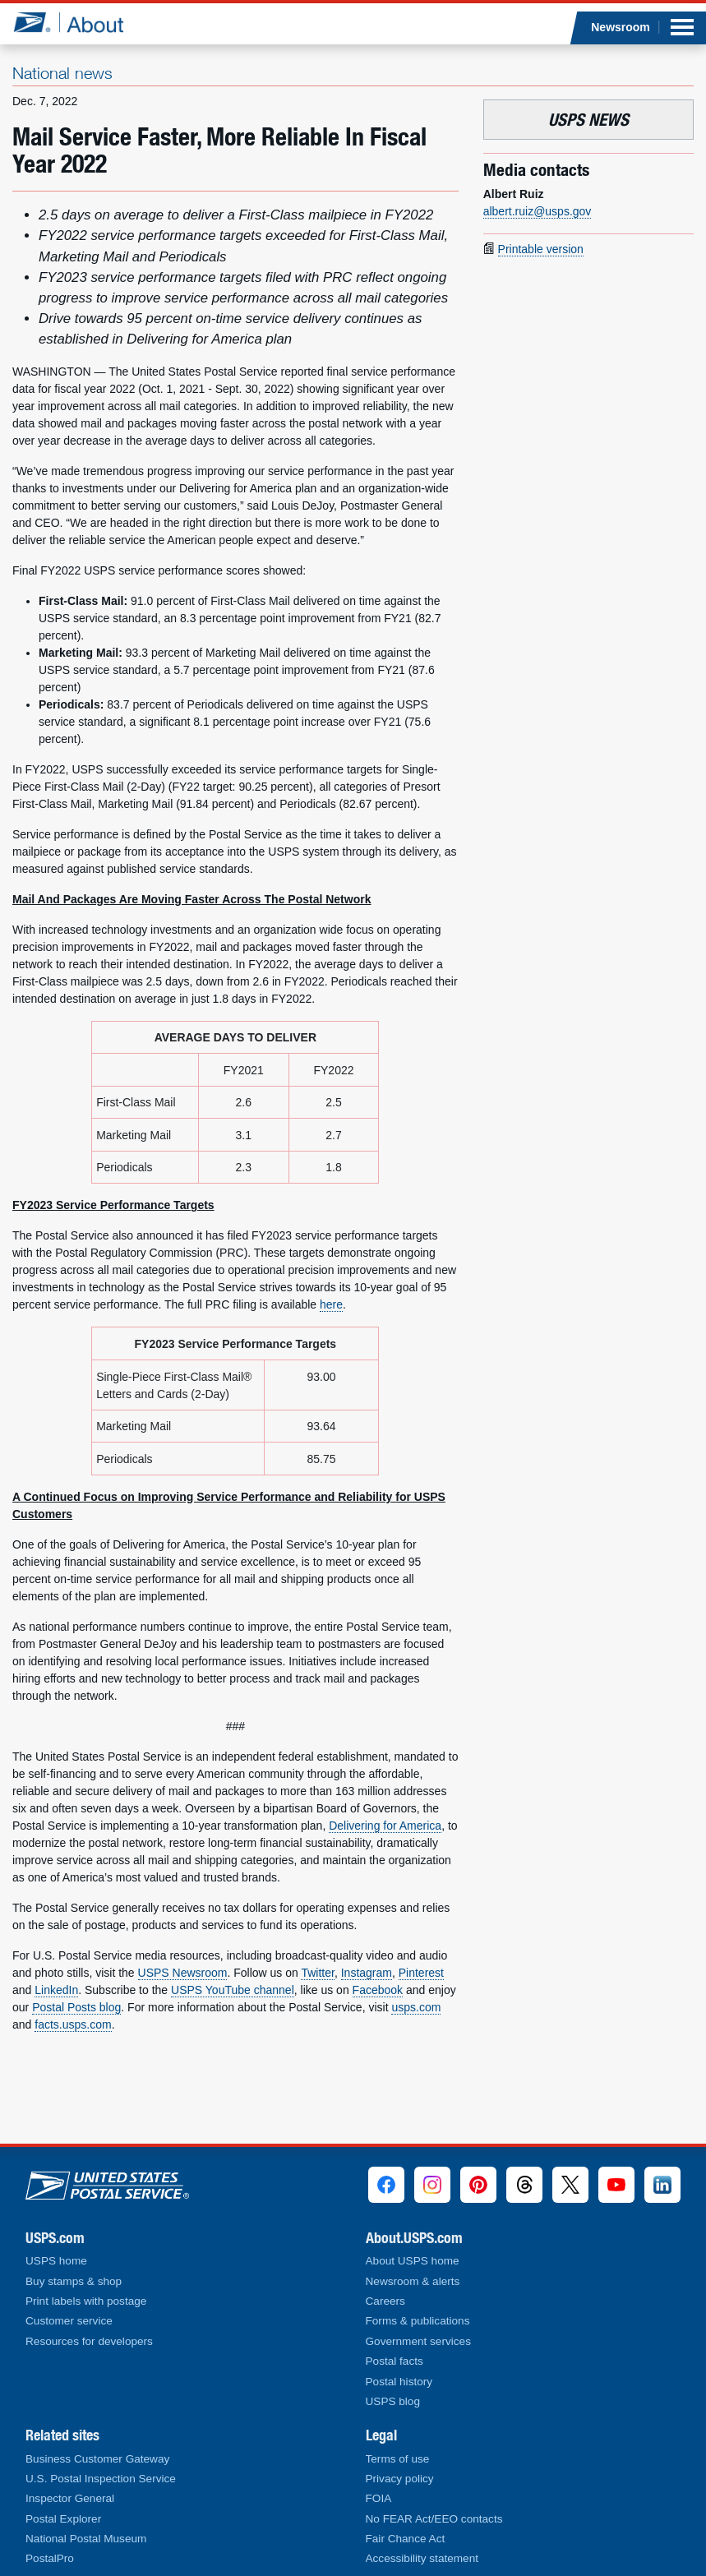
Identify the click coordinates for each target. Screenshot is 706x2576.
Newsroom (620, 27)
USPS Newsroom (183, 1972)
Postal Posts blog (76, 2007)
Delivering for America (385, 1825)
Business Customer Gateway (97, 2459)
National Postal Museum (85, 2538)
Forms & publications (418, 2321)
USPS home (56, 2261)
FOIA (379, 2498)
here (331, 1304)
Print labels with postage (85, 2301)
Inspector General (69, 2498)
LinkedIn (56, 1990)
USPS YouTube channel (232, 1990)
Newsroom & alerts (413, 2281)
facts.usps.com (73, 2024)
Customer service (69, 2321)
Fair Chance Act (405, 2538)
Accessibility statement (422, 2558)
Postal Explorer (63, 2519)
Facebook (378, 1990)
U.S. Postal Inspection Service (100, 2478)
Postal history (399, 2381)
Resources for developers (89, 2341)
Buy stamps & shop (73, 2281)
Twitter (317, 1972)
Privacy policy (400, 2478)
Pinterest (421, 1972)
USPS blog (393, 2401)
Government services (418, 2341)
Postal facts (394, 2361)
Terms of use (398, 2459)
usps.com (416, 2007)
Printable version (541, 249)
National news (62, 72)
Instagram (366, 1972)
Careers (385, 2301)
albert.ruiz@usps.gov (537, 211)
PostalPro (49, 2558)
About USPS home (412, 2261)
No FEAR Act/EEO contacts (434, 2519)
